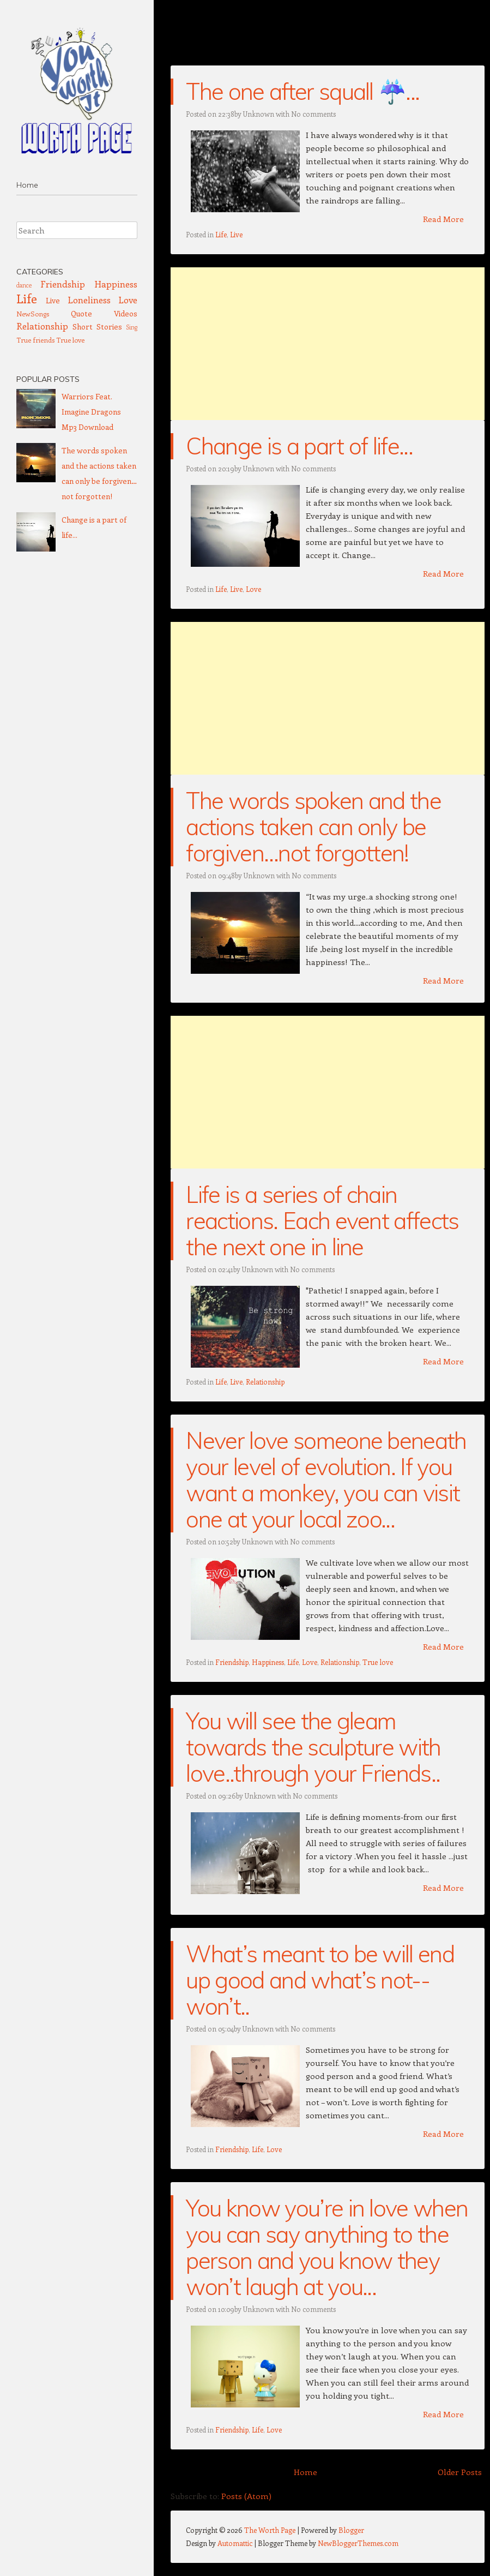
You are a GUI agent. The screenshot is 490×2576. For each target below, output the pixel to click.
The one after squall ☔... (302, 91)
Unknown (258, 113)
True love (377, 1662)
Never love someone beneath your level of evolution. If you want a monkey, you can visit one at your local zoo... (326, 1479)
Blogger (351, 2530)
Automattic (234, 2543)
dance (24, 285)
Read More (443, 218)
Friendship (232, 1662)
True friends (35, 339)
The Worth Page (270, 2530)
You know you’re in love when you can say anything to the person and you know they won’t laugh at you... (327, 2247)
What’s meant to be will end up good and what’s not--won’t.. (320, 1980)
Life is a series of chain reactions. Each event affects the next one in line (322, 1220)
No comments (313, 113)
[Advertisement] (328, 343)
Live (236, 234)
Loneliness (89, 299)
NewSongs (32, 313)
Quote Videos (104, 313)
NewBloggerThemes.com (358, 2543)
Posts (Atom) (246, 2495)
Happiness (268, 1662)
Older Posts (460, 2471)
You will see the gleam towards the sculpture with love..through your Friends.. (313, 1747)
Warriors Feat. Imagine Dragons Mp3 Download (91, 411)
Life (221, 234)
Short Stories (97, 326)
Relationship (265, 1381)
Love (253, 589)
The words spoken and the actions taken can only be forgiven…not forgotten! (313, 826)
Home (27, 185)
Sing (131, 327)
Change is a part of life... (299, 446)
